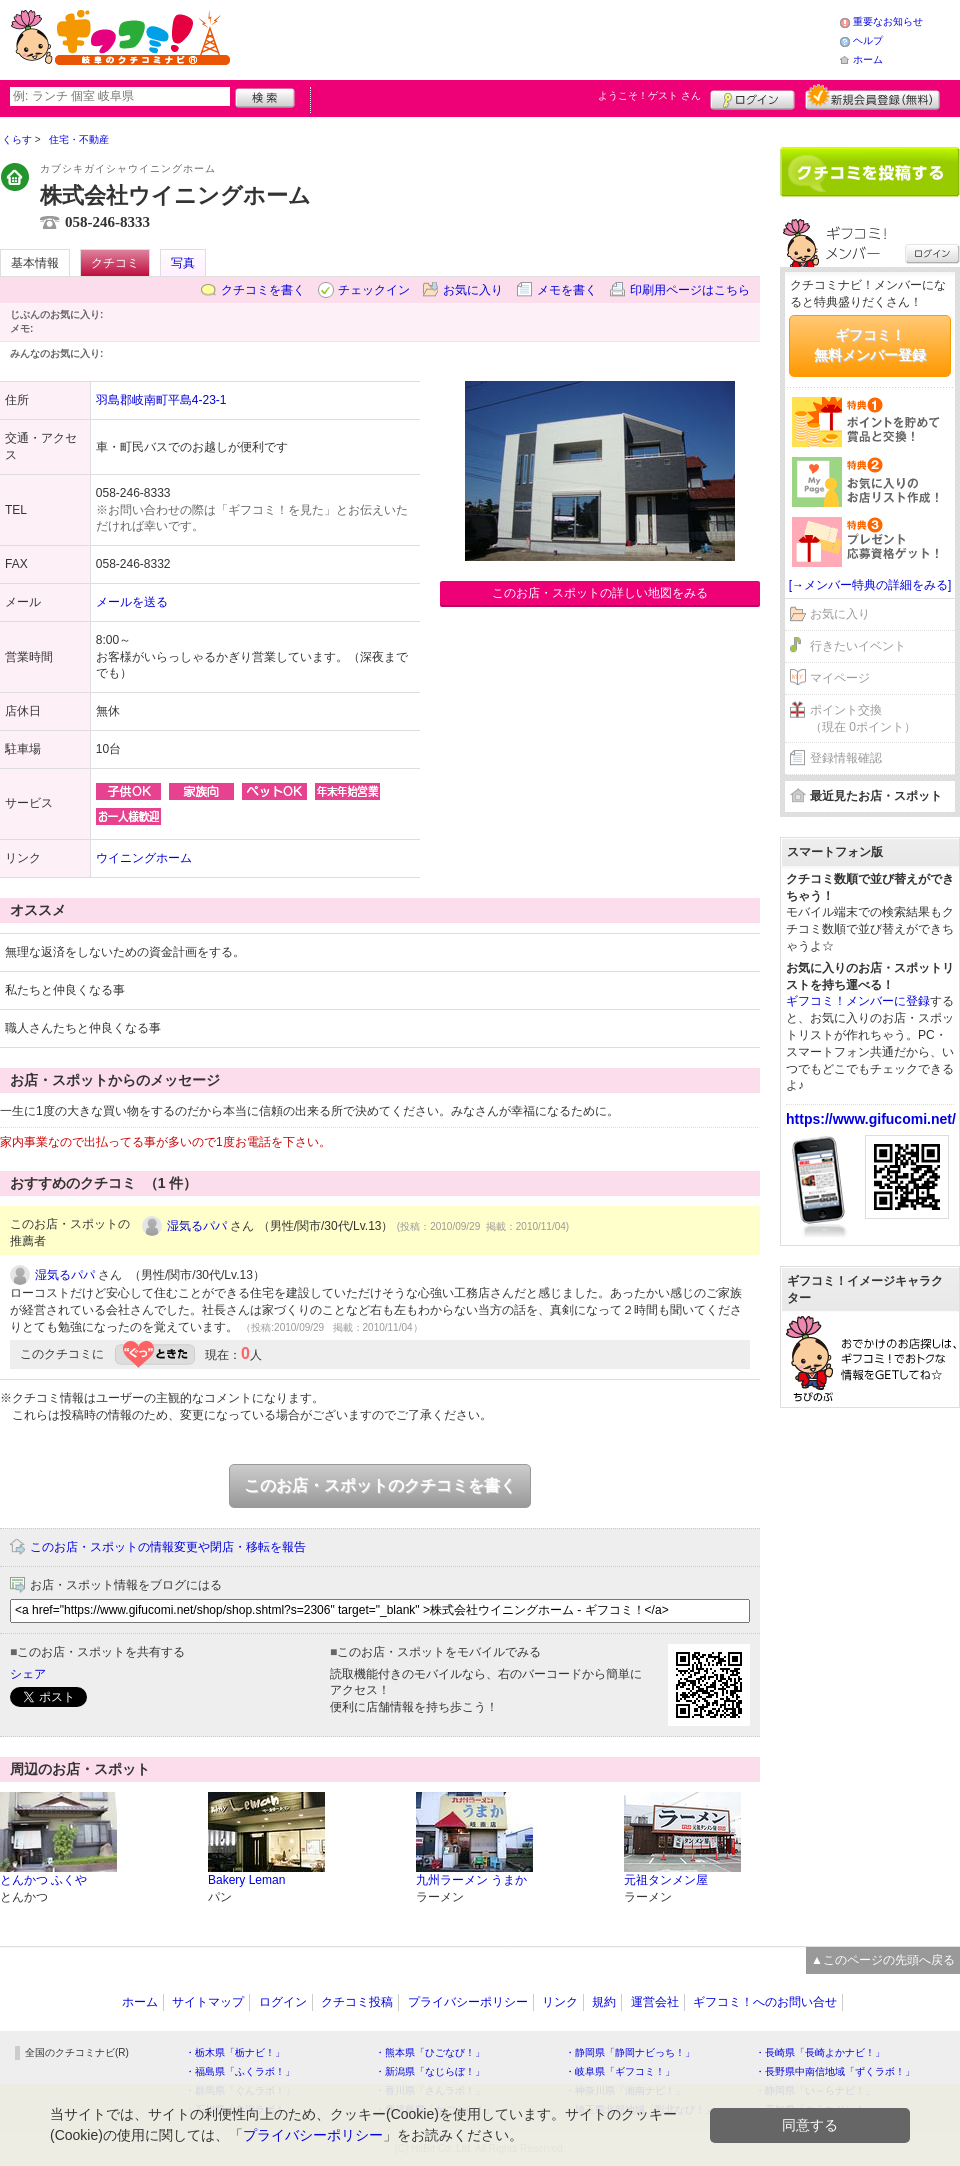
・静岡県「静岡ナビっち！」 (630, 2052)
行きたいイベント (858, 646)
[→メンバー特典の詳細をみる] (870, 585)
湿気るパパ (197, 1226)
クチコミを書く (263, 290)
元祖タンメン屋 (666, 1880)
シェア (28, 1674)
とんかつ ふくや (43, 1880)
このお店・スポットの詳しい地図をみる (600, 593)
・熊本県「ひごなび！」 (430, 2052)
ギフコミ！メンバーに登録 (858, 1001)
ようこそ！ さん (649, 95)
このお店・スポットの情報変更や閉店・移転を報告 (168, 1547)
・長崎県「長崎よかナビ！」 (820, 2052)
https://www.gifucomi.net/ (871, 1119)
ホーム (868, 59)
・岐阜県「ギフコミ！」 (620, 2071)
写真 (183, 263)
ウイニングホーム (144, 858)
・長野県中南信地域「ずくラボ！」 (835, 2071)
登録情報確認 (846, 758)
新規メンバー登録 (872, 97)
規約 (604, 2002)
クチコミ (115, 263)
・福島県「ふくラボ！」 (240, 2071)
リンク (560, 2002)
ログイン (752, 97)
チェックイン (374, 290)
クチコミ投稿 (357, 2002)
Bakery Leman (246, 1880)
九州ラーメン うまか (471, 1880)
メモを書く (567, 290)
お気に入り (473, 290)
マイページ (840, 678)
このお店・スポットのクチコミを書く (380, 1485)
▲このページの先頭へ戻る (883, 1960)
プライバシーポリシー (468, 2002)
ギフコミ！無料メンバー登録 (870, 345)
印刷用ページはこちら (690, 290)
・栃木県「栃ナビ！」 (235, 2052)
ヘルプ (868, 40)
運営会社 (655, 2002)
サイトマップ (208, 2002)
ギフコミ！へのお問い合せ (765, 2002)
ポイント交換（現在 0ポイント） (863, 718)
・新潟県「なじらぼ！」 (430, 2071)
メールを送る (132, 602)
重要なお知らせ (888, 21)
